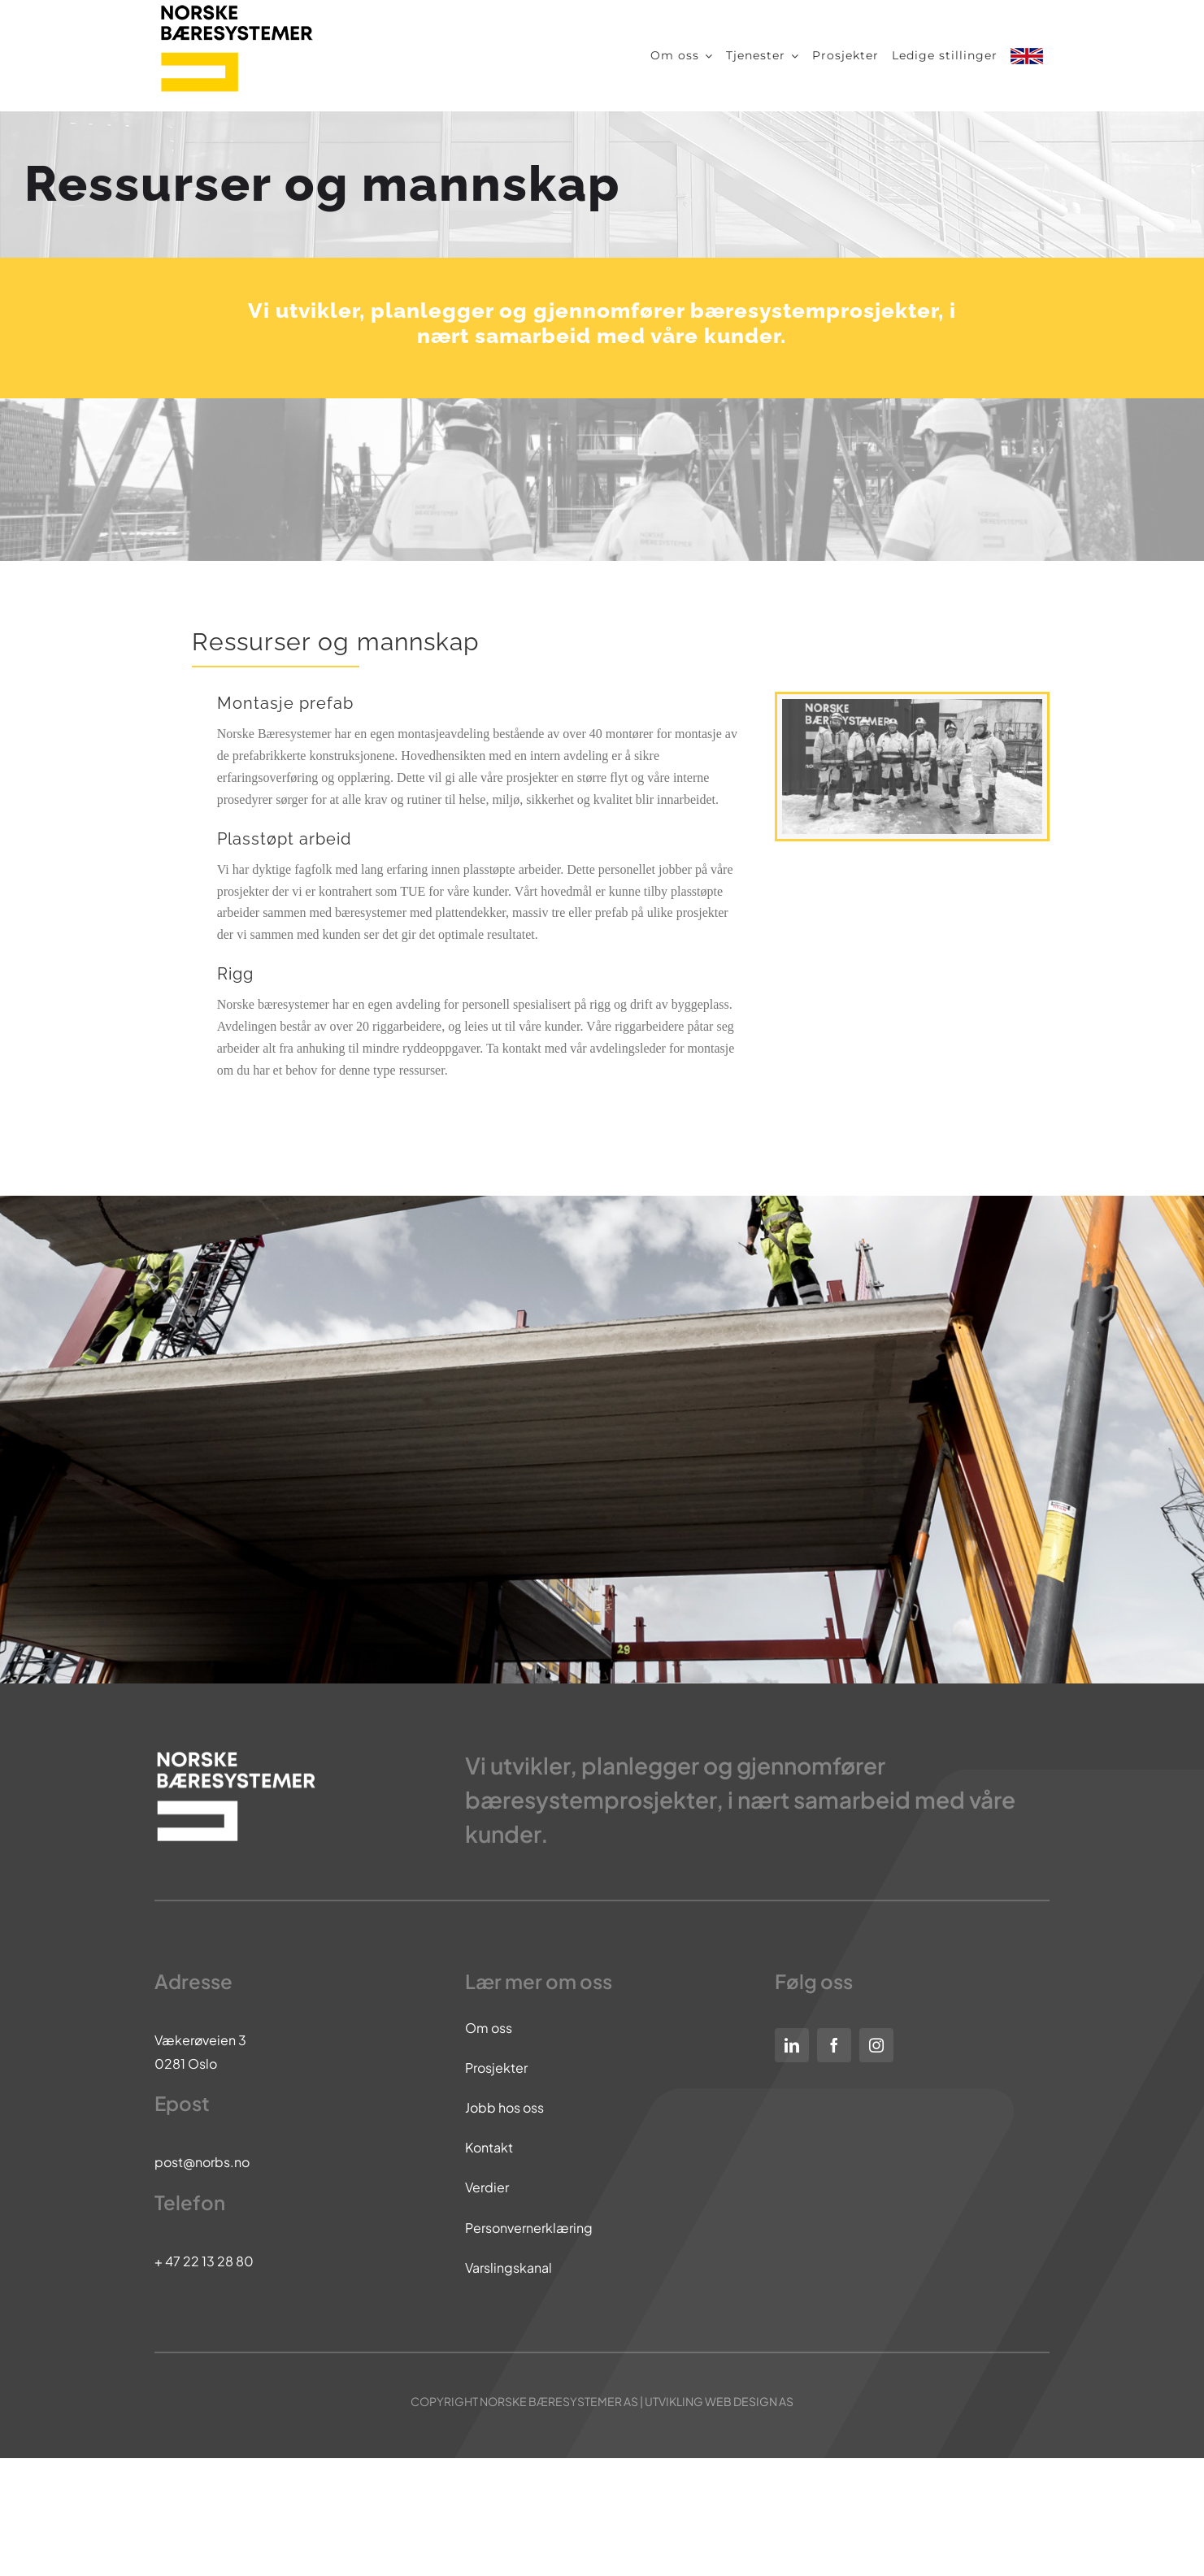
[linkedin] (792, 2045)
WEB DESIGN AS (749, 2401)
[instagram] (876, 2045)
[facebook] (834, 2045)
